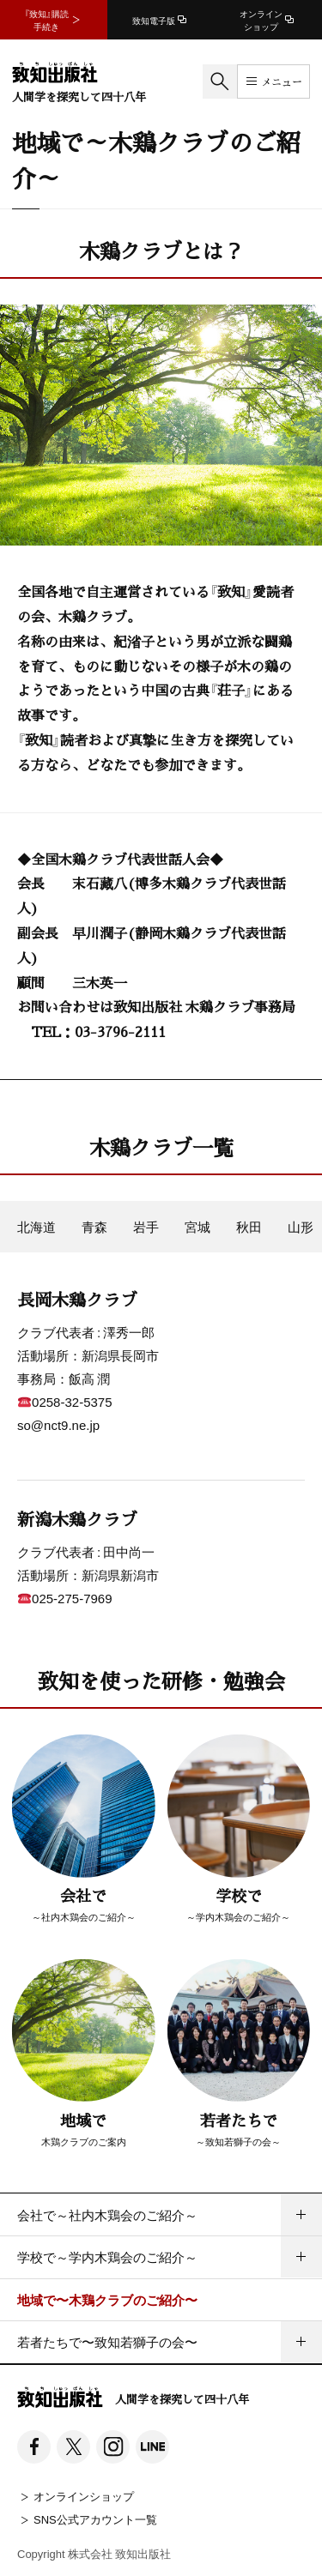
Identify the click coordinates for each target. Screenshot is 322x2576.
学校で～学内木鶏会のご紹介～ (107, 2256)
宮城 (197, 1226)
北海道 (36, 1226)
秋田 (249, 1226)
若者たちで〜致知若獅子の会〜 (107, 2341)
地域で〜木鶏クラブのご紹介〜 (107, 2299)
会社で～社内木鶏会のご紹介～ (107, 2214)
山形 (300, 1226)
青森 (94, 1226)
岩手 (146, 1226)
